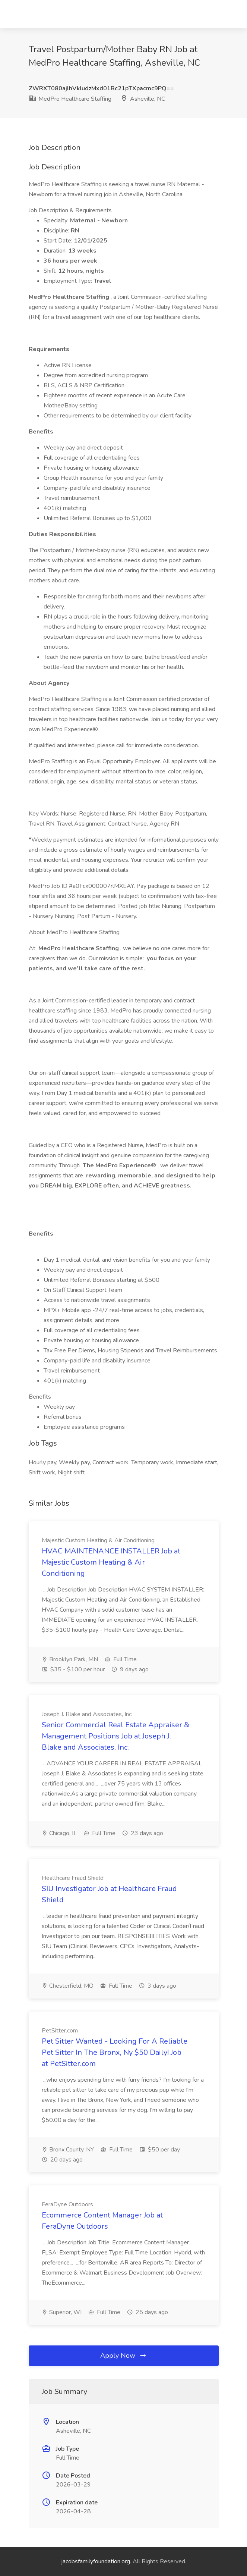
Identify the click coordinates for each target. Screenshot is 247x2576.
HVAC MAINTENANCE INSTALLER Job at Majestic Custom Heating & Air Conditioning (111, 1562)
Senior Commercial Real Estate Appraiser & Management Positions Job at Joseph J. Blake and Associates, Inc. (115, 1736)
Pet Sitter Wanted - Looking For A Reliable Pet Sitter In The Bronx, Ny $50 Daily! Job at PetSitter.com (114, 2052)
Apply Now (123, 2355)
